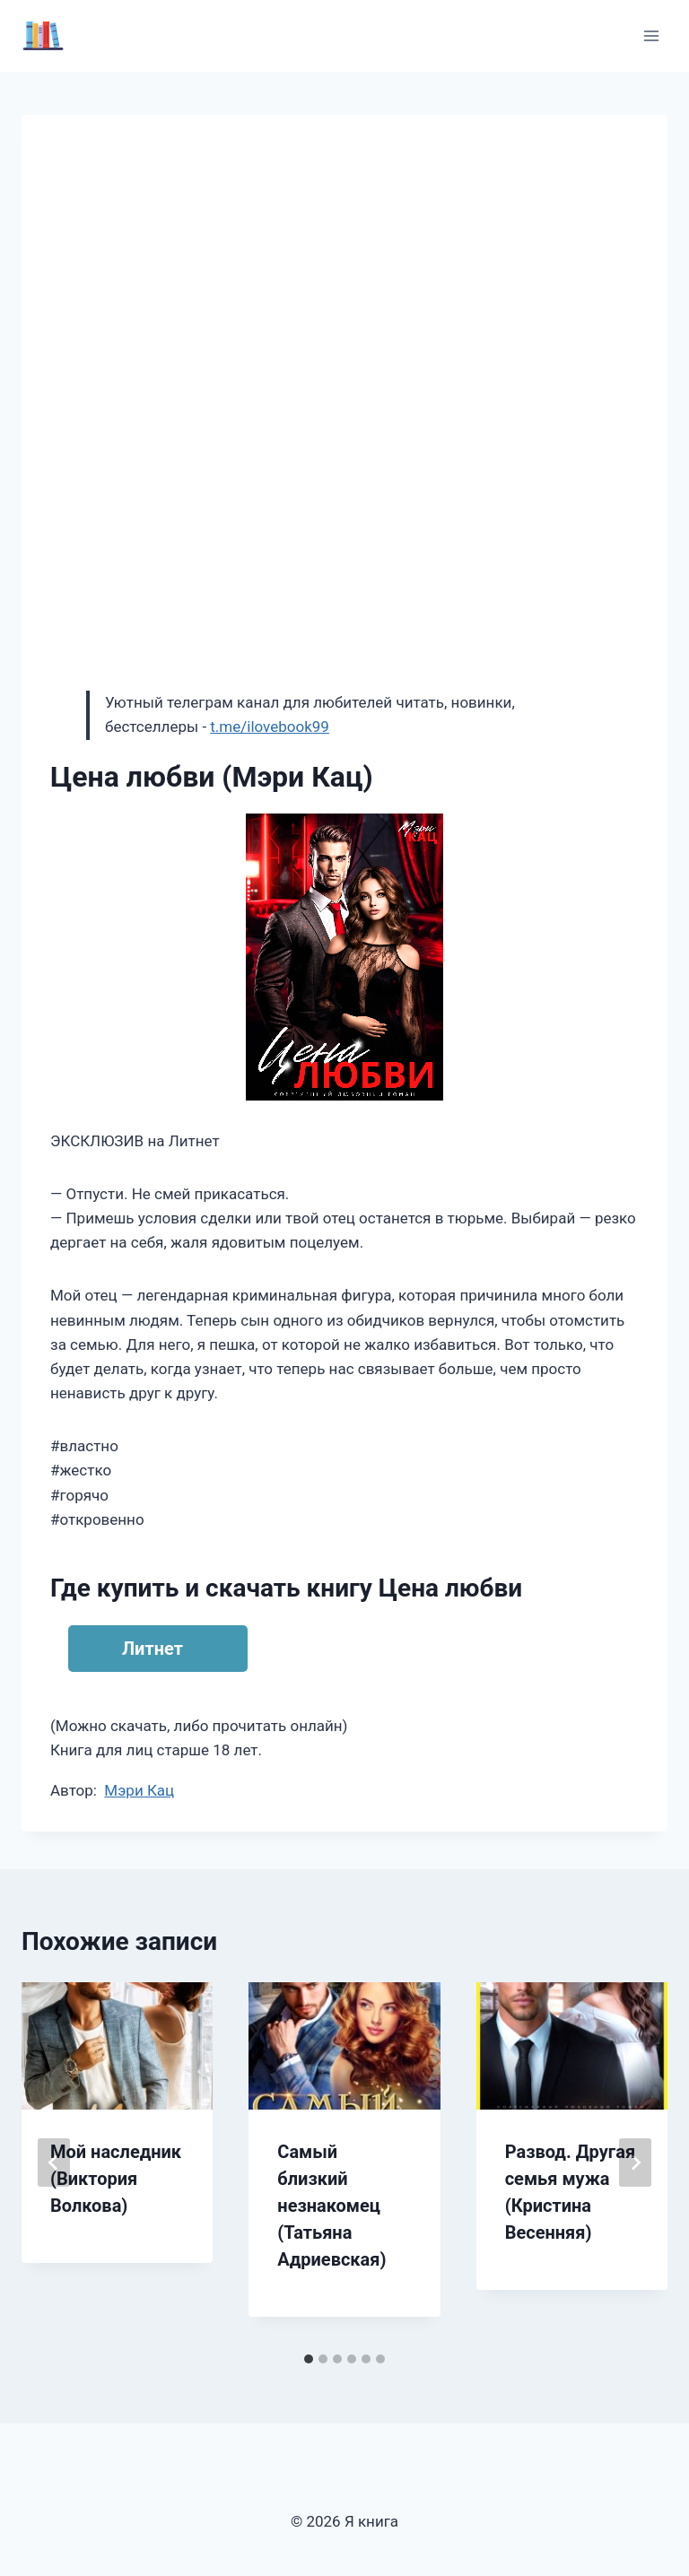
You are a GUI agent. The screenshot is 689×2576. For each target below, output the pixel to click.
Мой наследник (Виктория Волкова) (115, 2178)
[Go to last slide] (54, 2162)
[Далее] (635, 2162)
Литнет (152, 1648)
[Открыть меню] (650, 35)
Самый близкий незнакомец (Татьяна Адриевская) (331, 2205)
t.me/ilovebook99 (269, 726)
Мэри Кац (139, 1790)
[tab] (308, 2358)
